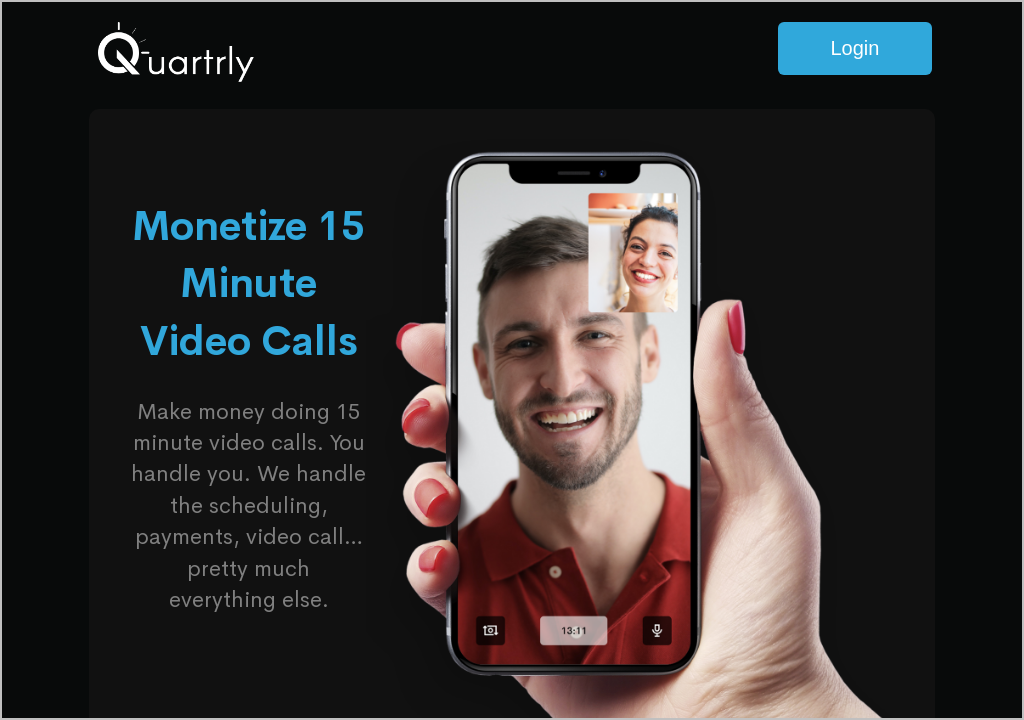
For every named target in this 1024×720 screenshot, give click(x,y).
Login (854, 48)
